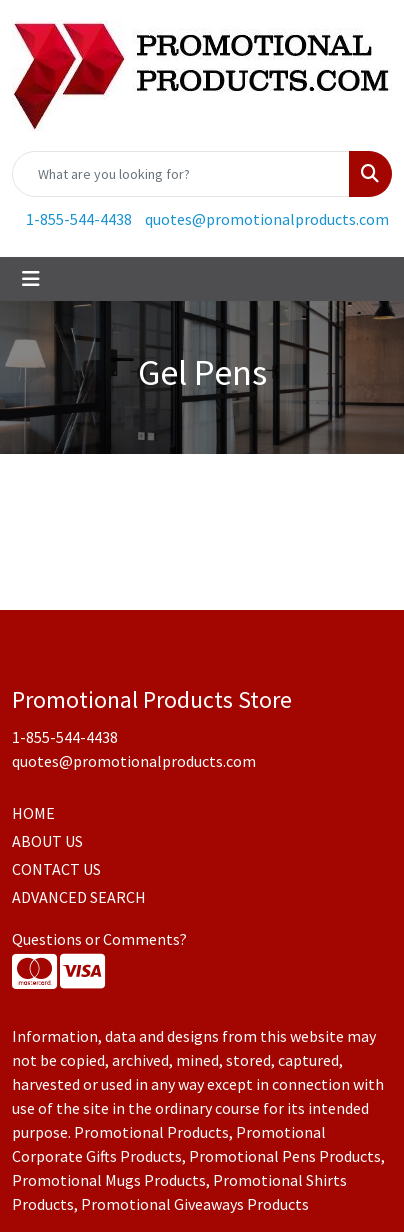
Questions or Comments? (99, 939)
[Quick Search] (181, 174)
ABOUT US (47, 841)
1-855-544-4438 (79, 219)
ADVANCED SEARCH (79, 897)
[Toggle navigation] (31, 279)
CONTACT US (56, 869)
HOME (33, 813)
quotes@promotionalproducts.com (267, 219)
